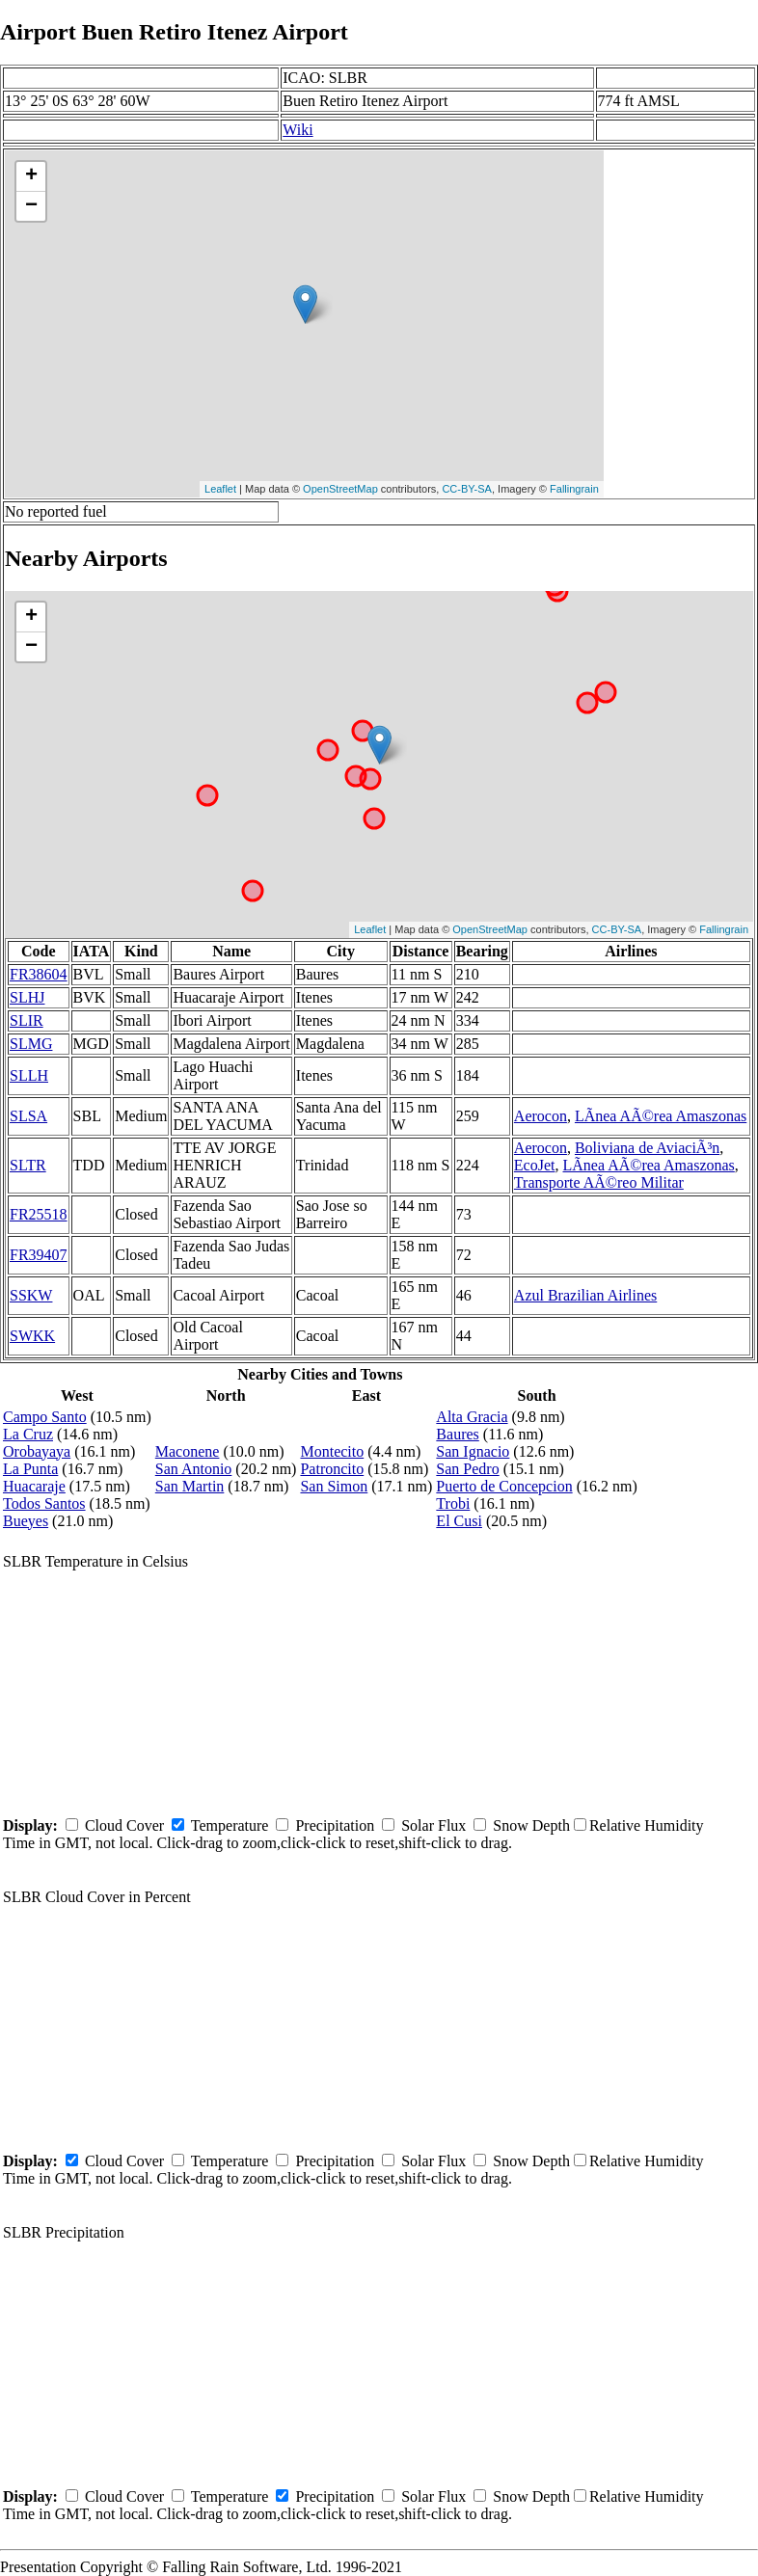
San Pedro (467, 1469)
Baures (457, 1434)
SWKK (32, 1336)
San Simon (333, 1486)
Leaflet (220, 489)
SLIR (26, 1020)
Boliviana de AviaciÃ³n (647, 1148)
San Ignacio (472, 1451)
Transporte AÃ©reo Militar (599, 1182)
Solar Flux (433, 1825)
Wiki (297, 129)
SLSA (28, 1116)
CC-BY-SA (467, 489)
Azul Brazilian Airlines (585, 1295)
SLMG (31, 1043)
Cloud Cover (124, 1825)
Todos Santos (44, 1503)
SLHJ (27, 997)
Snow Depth (531, 1825)
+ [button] (31, 176)
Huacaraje (34, 1486)
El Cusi (459, 1521)
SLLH (29, 1075)
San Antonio (193, 1469)
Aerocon (540, 1116)
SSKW (31, 1295)
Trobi (453, 1503)
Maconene (187, 1451)
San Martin (190, 1486)
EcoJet (534, 1165)
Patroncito (332, 1469)
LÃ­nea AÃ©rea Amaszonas (660, 1116)
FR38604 (39, 974)
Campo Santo (45, 1417)
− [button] (31, 206)
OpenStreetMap (340, 489)
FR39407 (39, 1255)
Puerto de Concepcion (504, 1486)
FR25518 (39, 1214)
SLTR (28, 1165)
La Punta (30, 1469)
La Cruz (28, 1434)
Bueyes (25, 1521)
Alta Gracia (471, 1417)
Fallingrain (574, 489)
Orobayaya (36, 1451)
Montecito (332, 1451)
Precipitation (334, 1825)
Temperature (230, 1825)
